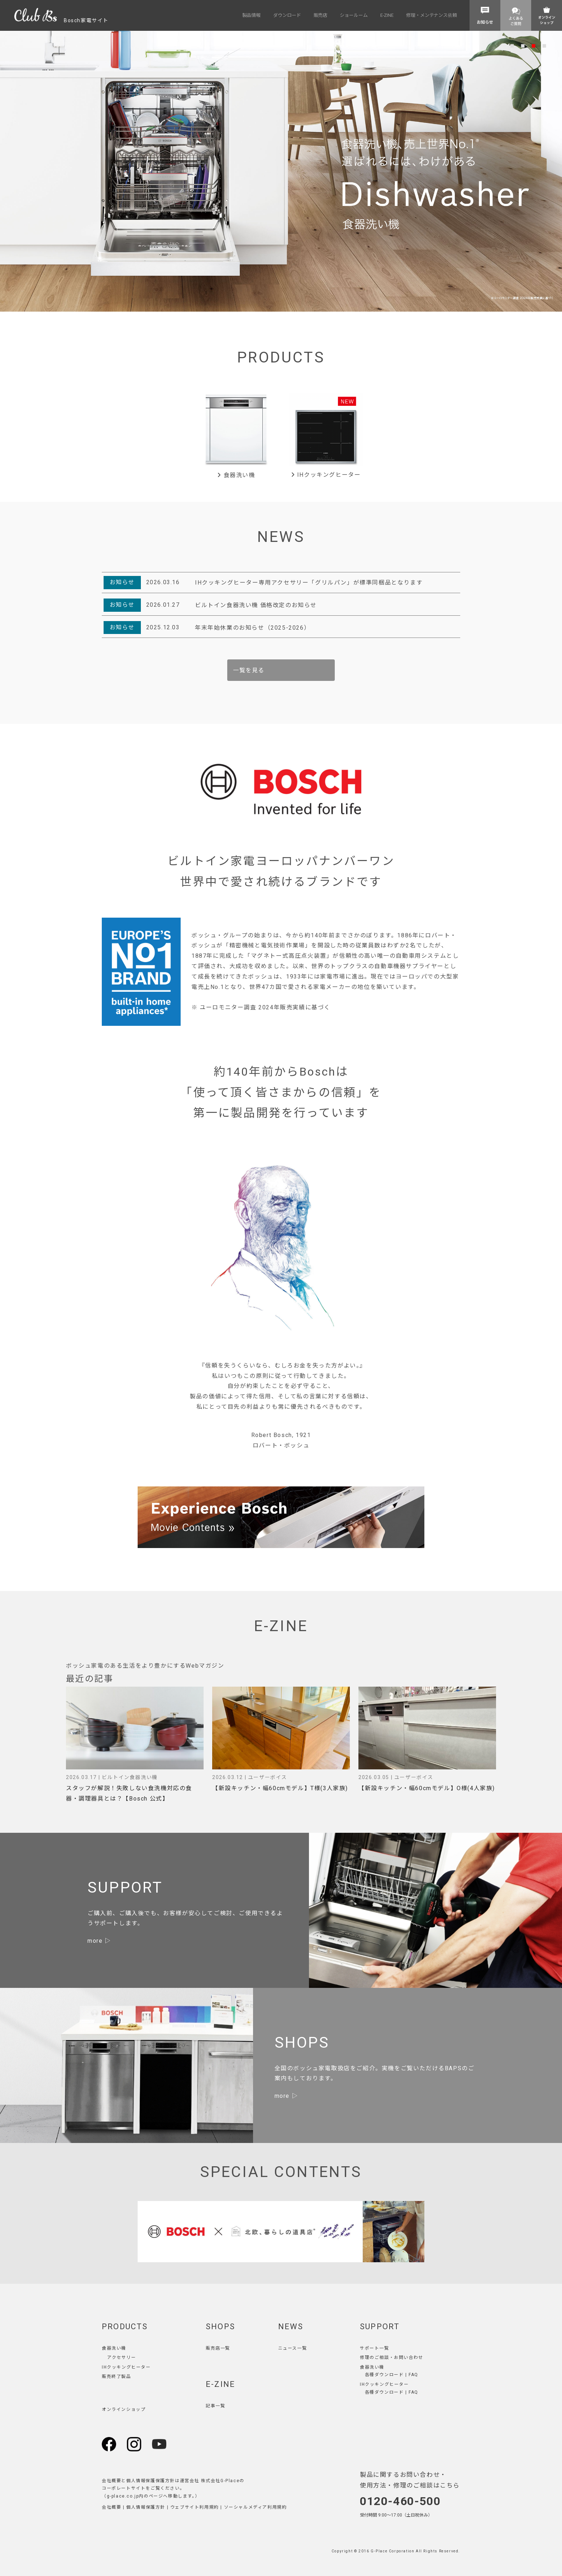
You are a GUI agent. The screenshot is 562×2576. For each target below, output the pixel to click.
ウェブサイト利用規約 (194, 2507)
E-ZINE (220, 2384)
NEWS (291, 2326)
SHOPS (220, 2326)
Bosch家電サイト (61, 20)
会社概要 (111, 2507)
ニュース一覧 (292, 2348)
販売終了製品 (116, 2376)
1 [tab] (512, 44)
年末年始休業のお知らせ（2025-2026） (252, 627)
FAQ (413, 2374)
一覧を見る (249, 670)
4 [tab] (544, 44)
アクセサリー (121, 2357)
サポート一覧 (374, 2348)
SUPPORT (380, 2326)
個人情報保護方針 (145, 2507)
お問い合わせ (408, 2357)
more (95, 1940)
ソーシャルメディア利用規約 (255, 2507)
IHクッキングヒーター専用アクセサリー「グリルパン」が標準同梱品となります (309, 582)
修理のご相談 (374, 2357)
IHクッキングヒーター (326, 474)
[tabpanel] (281, 171)
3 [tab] (533, 44)
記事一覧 (215, 2405)
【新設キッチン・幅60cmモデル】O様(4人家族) (426, 1788)
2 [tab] (523, 44)
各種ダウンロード (384, 2374)
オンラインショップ (124, 2409)
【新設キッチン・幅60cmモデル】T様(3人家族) (280, 1788)
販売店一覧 (218, 2348)
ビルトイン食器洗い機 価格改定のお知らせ (256, 605)
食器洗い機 (236, 475)
